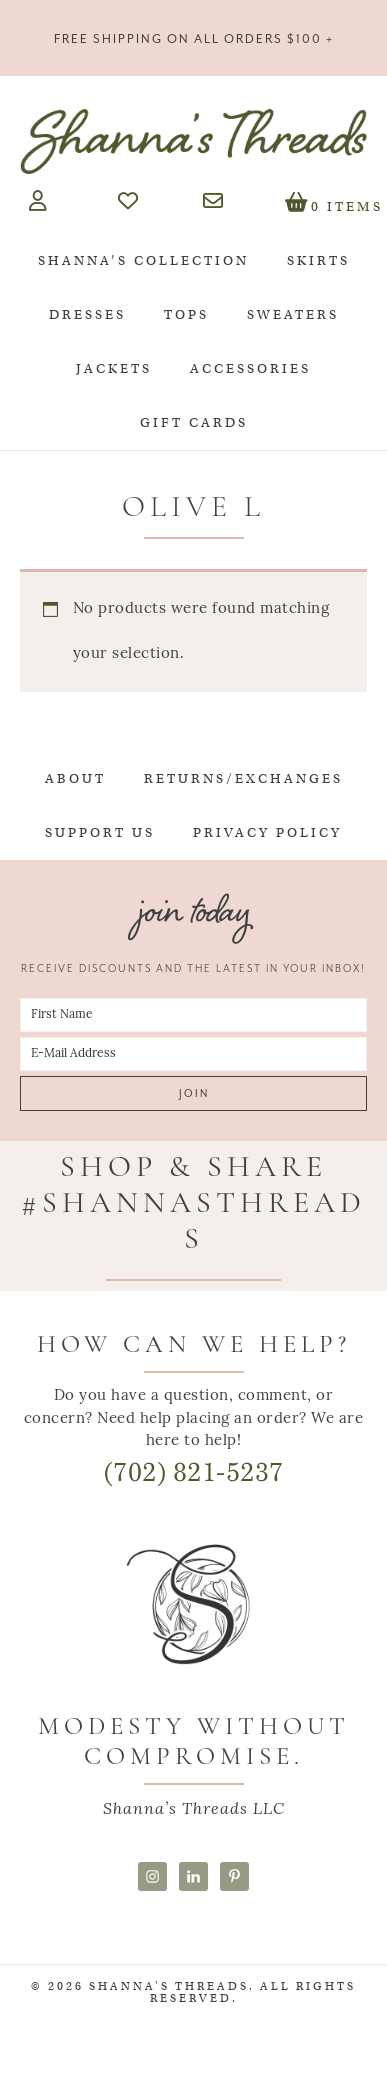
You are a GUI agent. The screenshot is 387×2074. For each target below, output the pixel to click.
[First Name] (193, 1015)
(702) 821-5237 (194, 1472)
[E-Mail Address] (193, 1054)
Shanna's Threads (193, 141)
